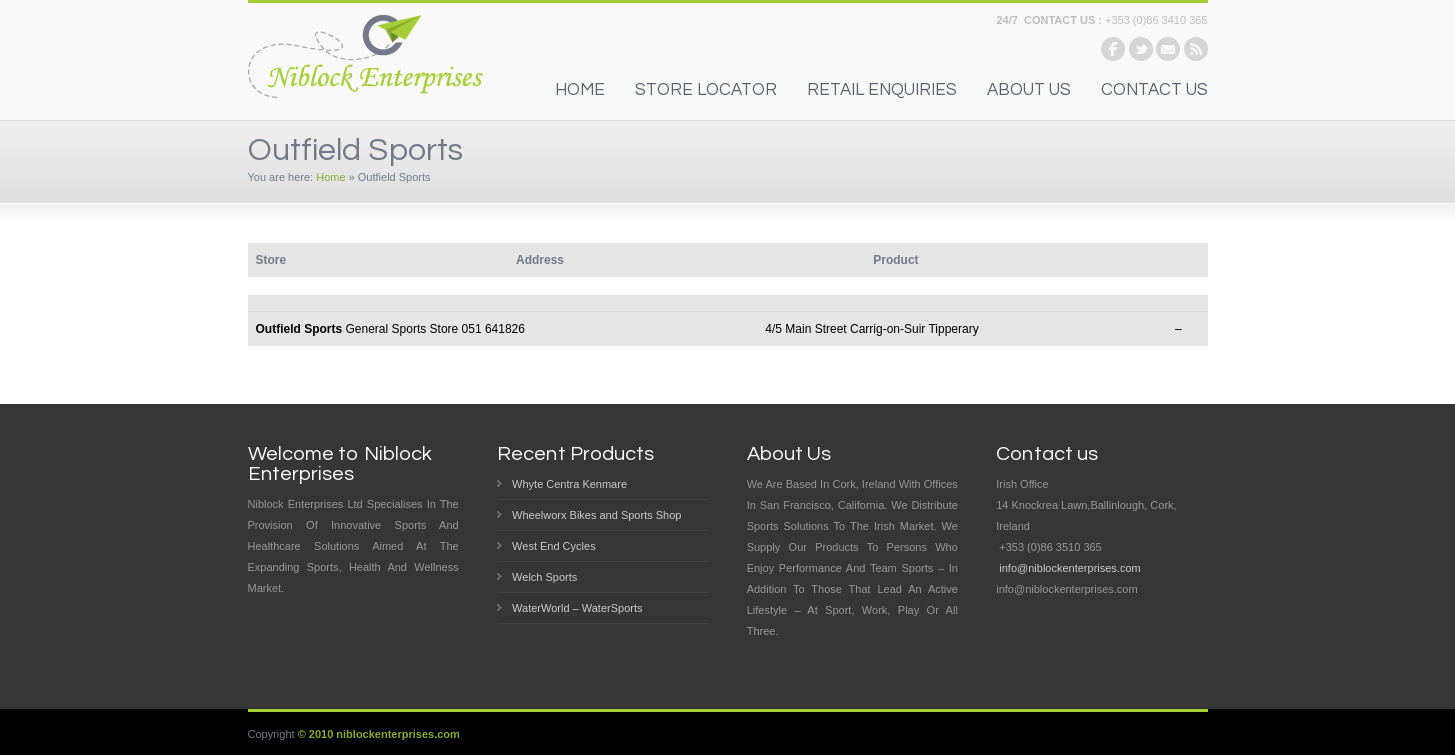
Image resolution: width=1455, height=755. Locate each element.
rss (1196, 49)
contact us (1154, 90)
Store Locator (706, 90)
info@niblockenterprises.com (1069, 568)
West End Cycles (554, 546)
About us (1029, 90)
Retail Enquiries (882, 90)
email (1168, 49)
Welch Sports (544, 577)
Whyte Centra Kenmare (569, 484)
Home (330, 177)
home (580, 90)
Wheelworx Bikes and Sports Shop (596, 515)
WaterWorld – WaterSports (577, 608)
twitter (1141, 49)
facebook (1113, 49)
